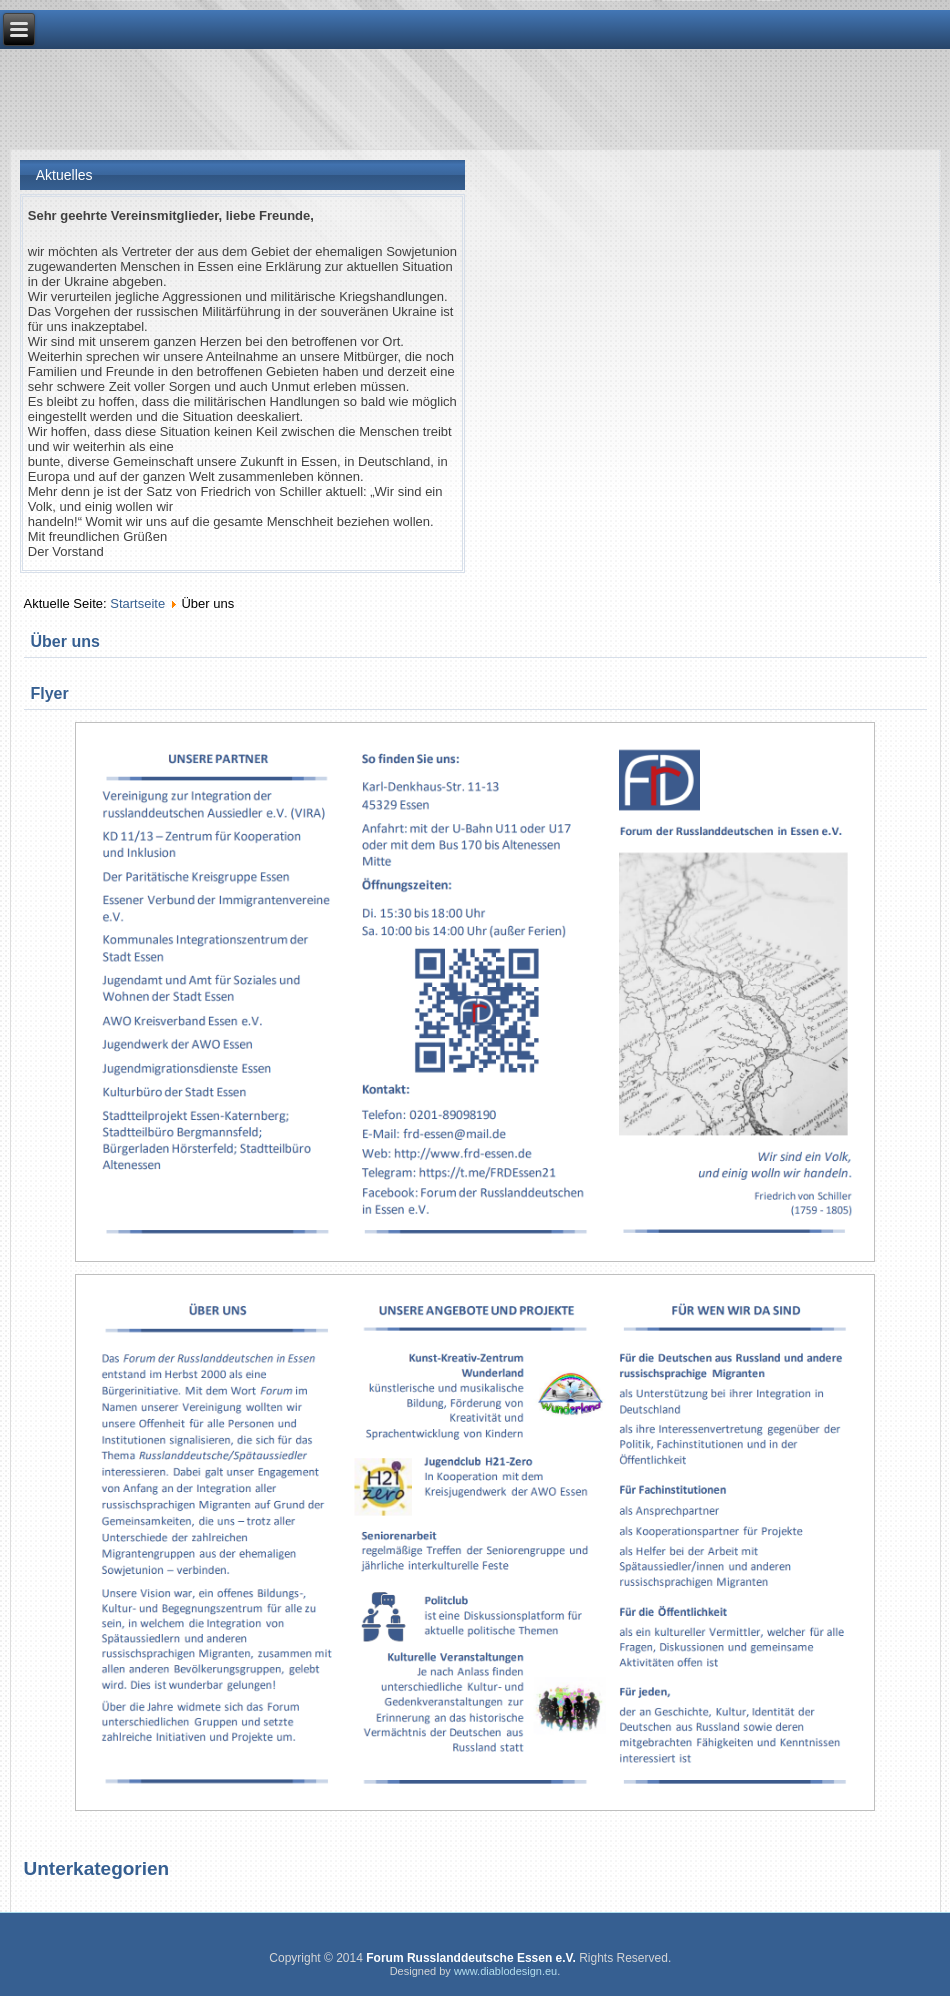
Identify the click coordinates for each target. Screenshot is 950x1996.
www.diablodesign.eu (505, 1971)
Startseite (137, 603)
